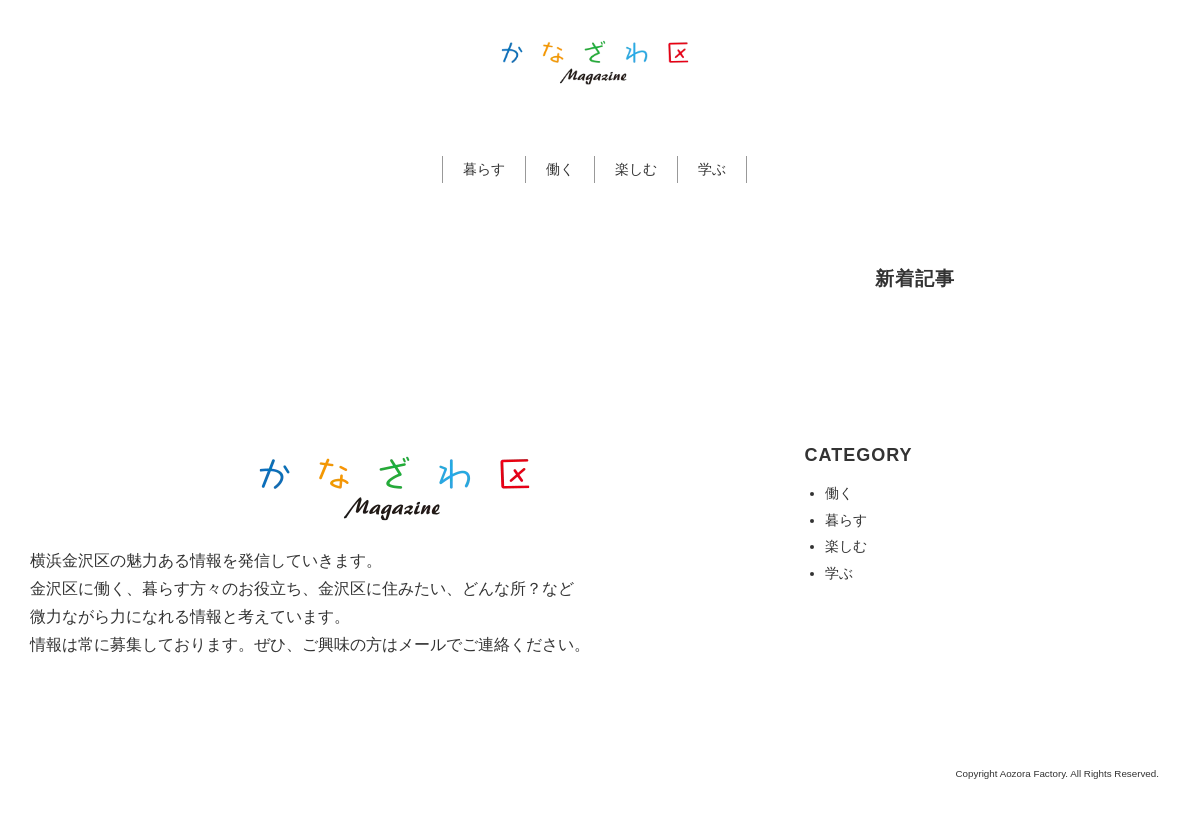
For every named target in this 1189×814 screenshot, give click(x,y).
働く (560, 169)
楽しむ (636, 169)
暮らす (484, 169)
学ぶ (712, 169)
